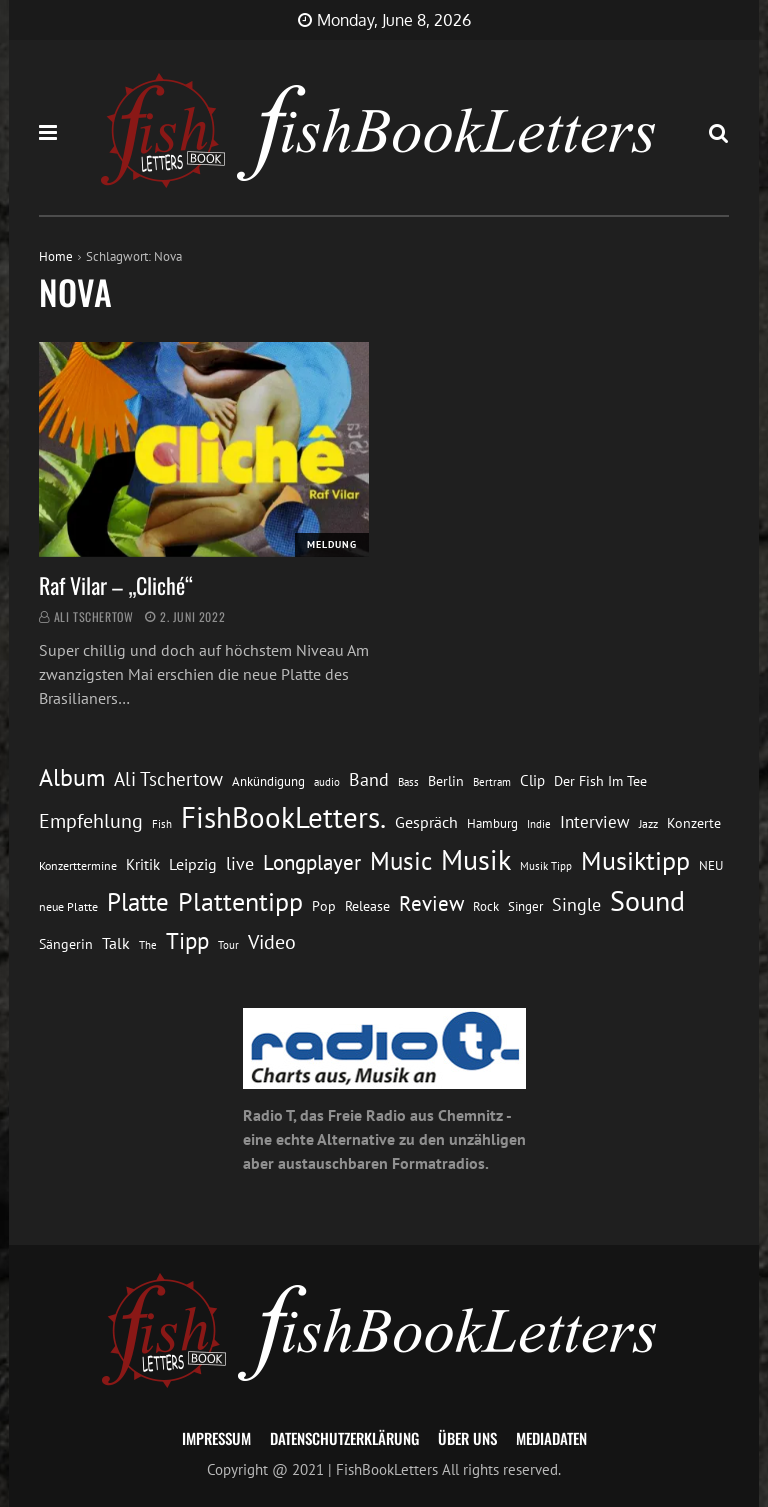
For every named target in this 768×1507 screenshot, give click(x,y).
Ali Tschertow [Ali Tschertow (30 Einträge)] (168, 779)
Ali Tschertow (94, 616)
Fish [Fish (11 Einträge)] (162, 823)
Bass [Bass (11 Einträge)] (408, 781)
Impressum (216, 1438)
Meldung (332, 544)
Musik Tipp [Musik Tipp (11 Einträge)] (546, 865)
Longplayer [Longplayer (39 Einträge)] (312, 862)
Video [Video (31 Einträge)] (272, 941)
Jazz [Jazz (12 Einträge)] (648, 823)
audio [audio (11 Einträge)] (327, 781)
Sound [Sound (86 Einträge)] (647, 901)
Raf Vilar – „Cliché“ (116, 585)
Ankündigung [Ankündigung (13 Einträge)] (268, 781)
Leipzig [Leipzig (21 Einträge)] (193, 864)
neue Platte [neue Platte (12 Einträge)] (68, 906)
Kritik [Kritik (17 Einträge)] (143, 864)
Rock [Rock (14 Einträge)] (486, 906)
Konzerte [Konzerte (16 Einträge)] (694, 823)
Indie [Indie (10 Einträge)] (539, 824)
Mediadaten (551, 1438)
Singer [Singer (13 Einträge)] (525, 906)
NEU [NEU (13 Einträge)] (711, 865)
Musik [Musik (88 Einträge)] (476, 860)
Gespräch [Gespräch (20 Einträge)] (426, 822)
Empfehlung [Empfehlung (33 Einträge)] (91, 820)
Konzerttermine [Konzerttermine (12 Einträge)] (78, 865)
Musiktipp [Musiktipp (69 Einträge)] (635, 860)
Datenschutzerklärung (344, 1438)
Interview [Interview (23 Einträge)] (595, 822)
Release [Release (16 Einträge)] (367, 906)
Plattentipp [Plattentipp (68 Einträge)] (240, 901)
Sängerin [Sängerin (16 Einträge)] (66, 944)
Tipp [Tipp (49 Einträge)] (187, 940)
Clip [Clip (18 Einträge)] (532, 780)
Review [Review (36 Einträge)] (431, 903)
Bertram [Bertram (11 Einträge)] (492, 781)
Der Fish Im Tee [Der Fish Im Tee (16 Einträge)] (600, 781)
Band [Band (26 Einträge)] (369, 779)
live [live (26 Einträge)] (240, 863)
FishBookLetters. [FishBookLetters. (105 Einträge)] (283, 817)
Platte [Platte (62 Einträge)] (138, 902)
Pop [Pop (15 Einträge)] (324, 906)
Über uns (467, 1438)
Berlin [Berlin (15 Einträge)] (446, 781)
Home (56, 256)
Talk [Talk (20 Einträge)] (116, 943)
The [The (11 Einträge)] (148, 944)
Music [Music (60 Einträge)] (401, 861)
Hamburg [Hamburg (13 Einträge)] (492, 823)
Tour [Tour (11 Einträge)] (228, 944)
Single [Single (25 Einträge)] (576, 904)
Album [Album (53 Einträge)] (72, 777)
